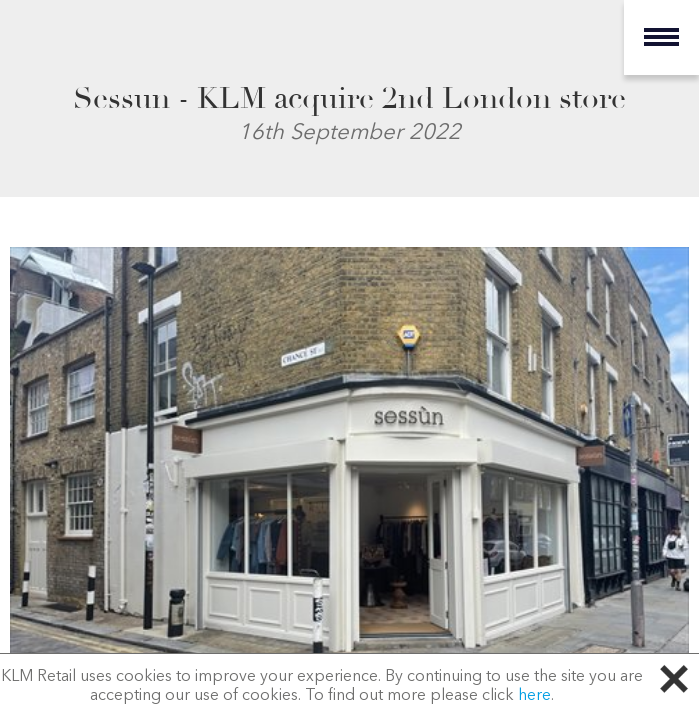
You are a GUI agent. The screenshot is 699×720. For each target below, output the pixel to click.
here (534, 696)
